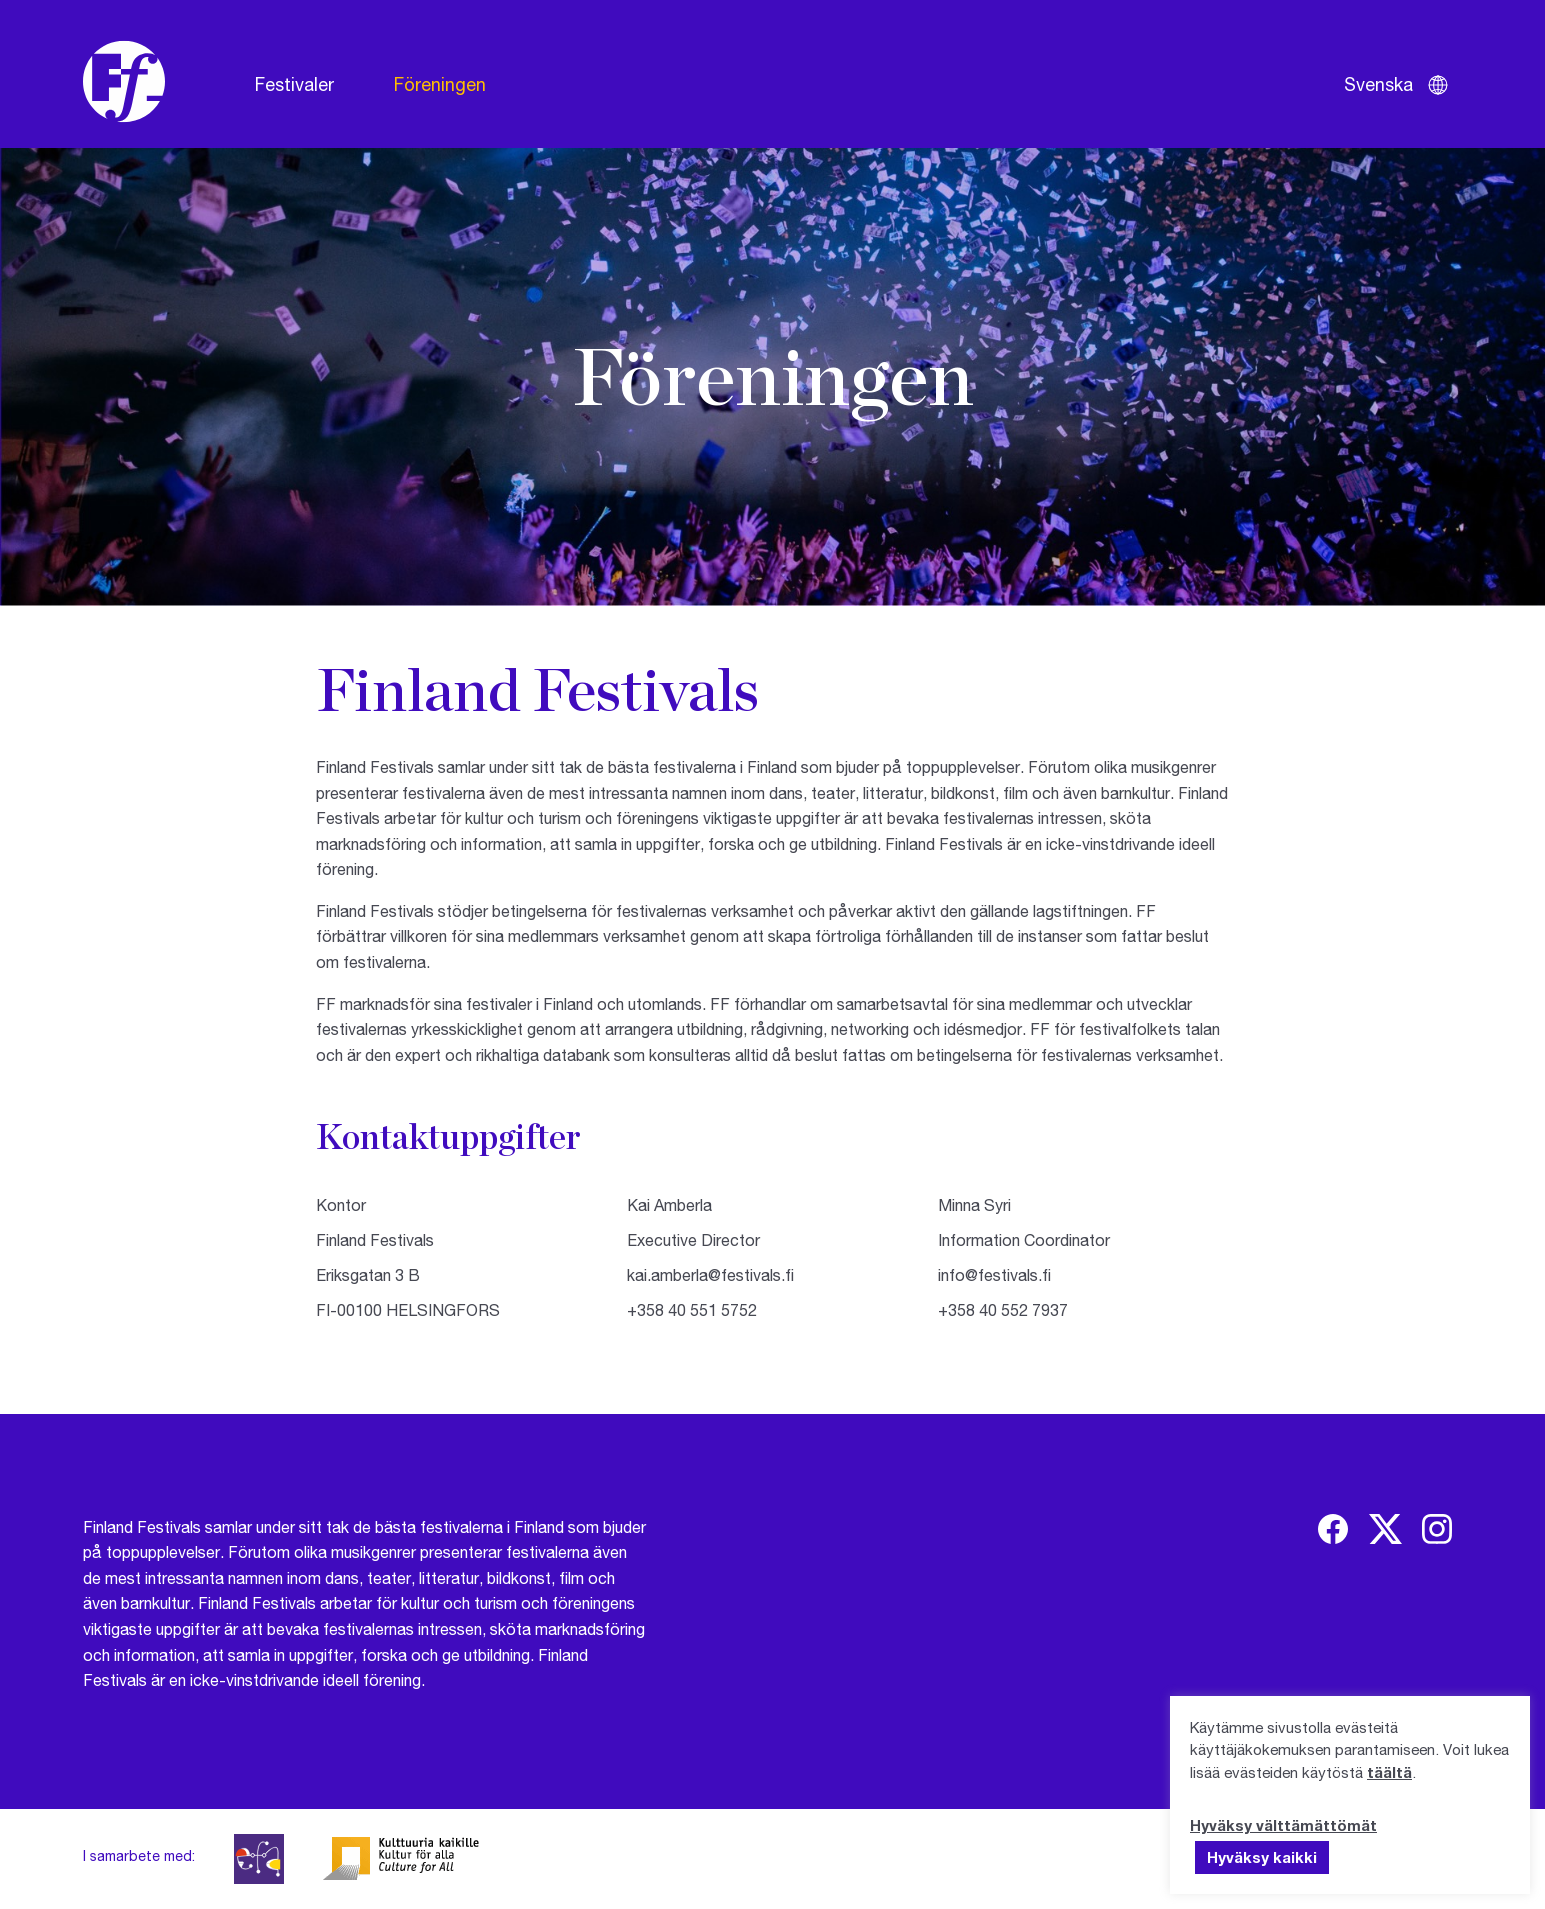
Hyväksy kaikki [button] (1262, 1857)
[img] (1333, 1529)
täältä (1389, 1772)
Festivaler (294, 84)
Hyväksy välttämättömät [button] (1283, 1825)
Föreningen (440, 84)
